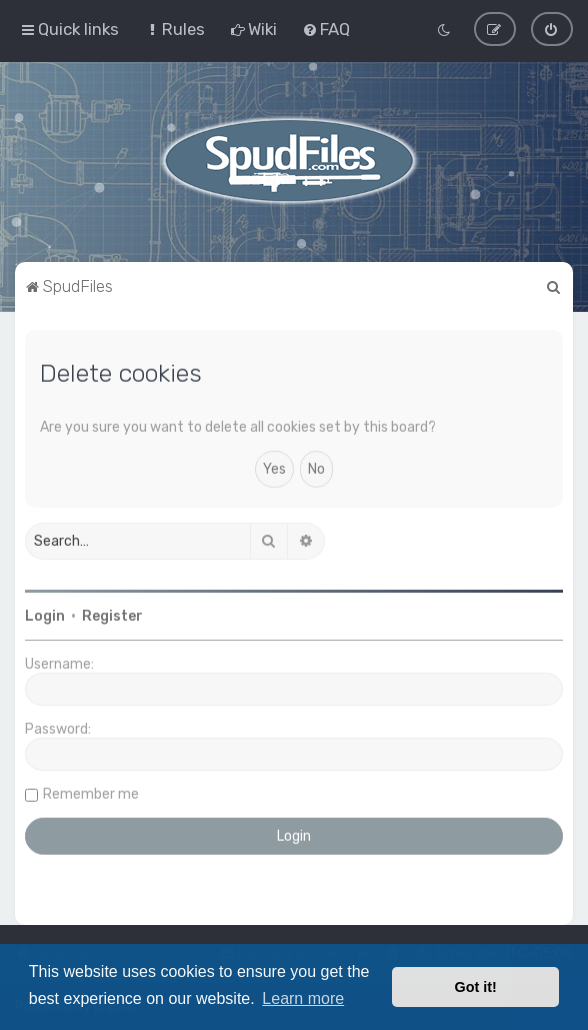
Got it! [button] (476, 987)
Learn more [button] (303, 998)
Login (45, 614)
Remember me (91, 792)
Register (112, 614)
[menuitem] (174, 28)
